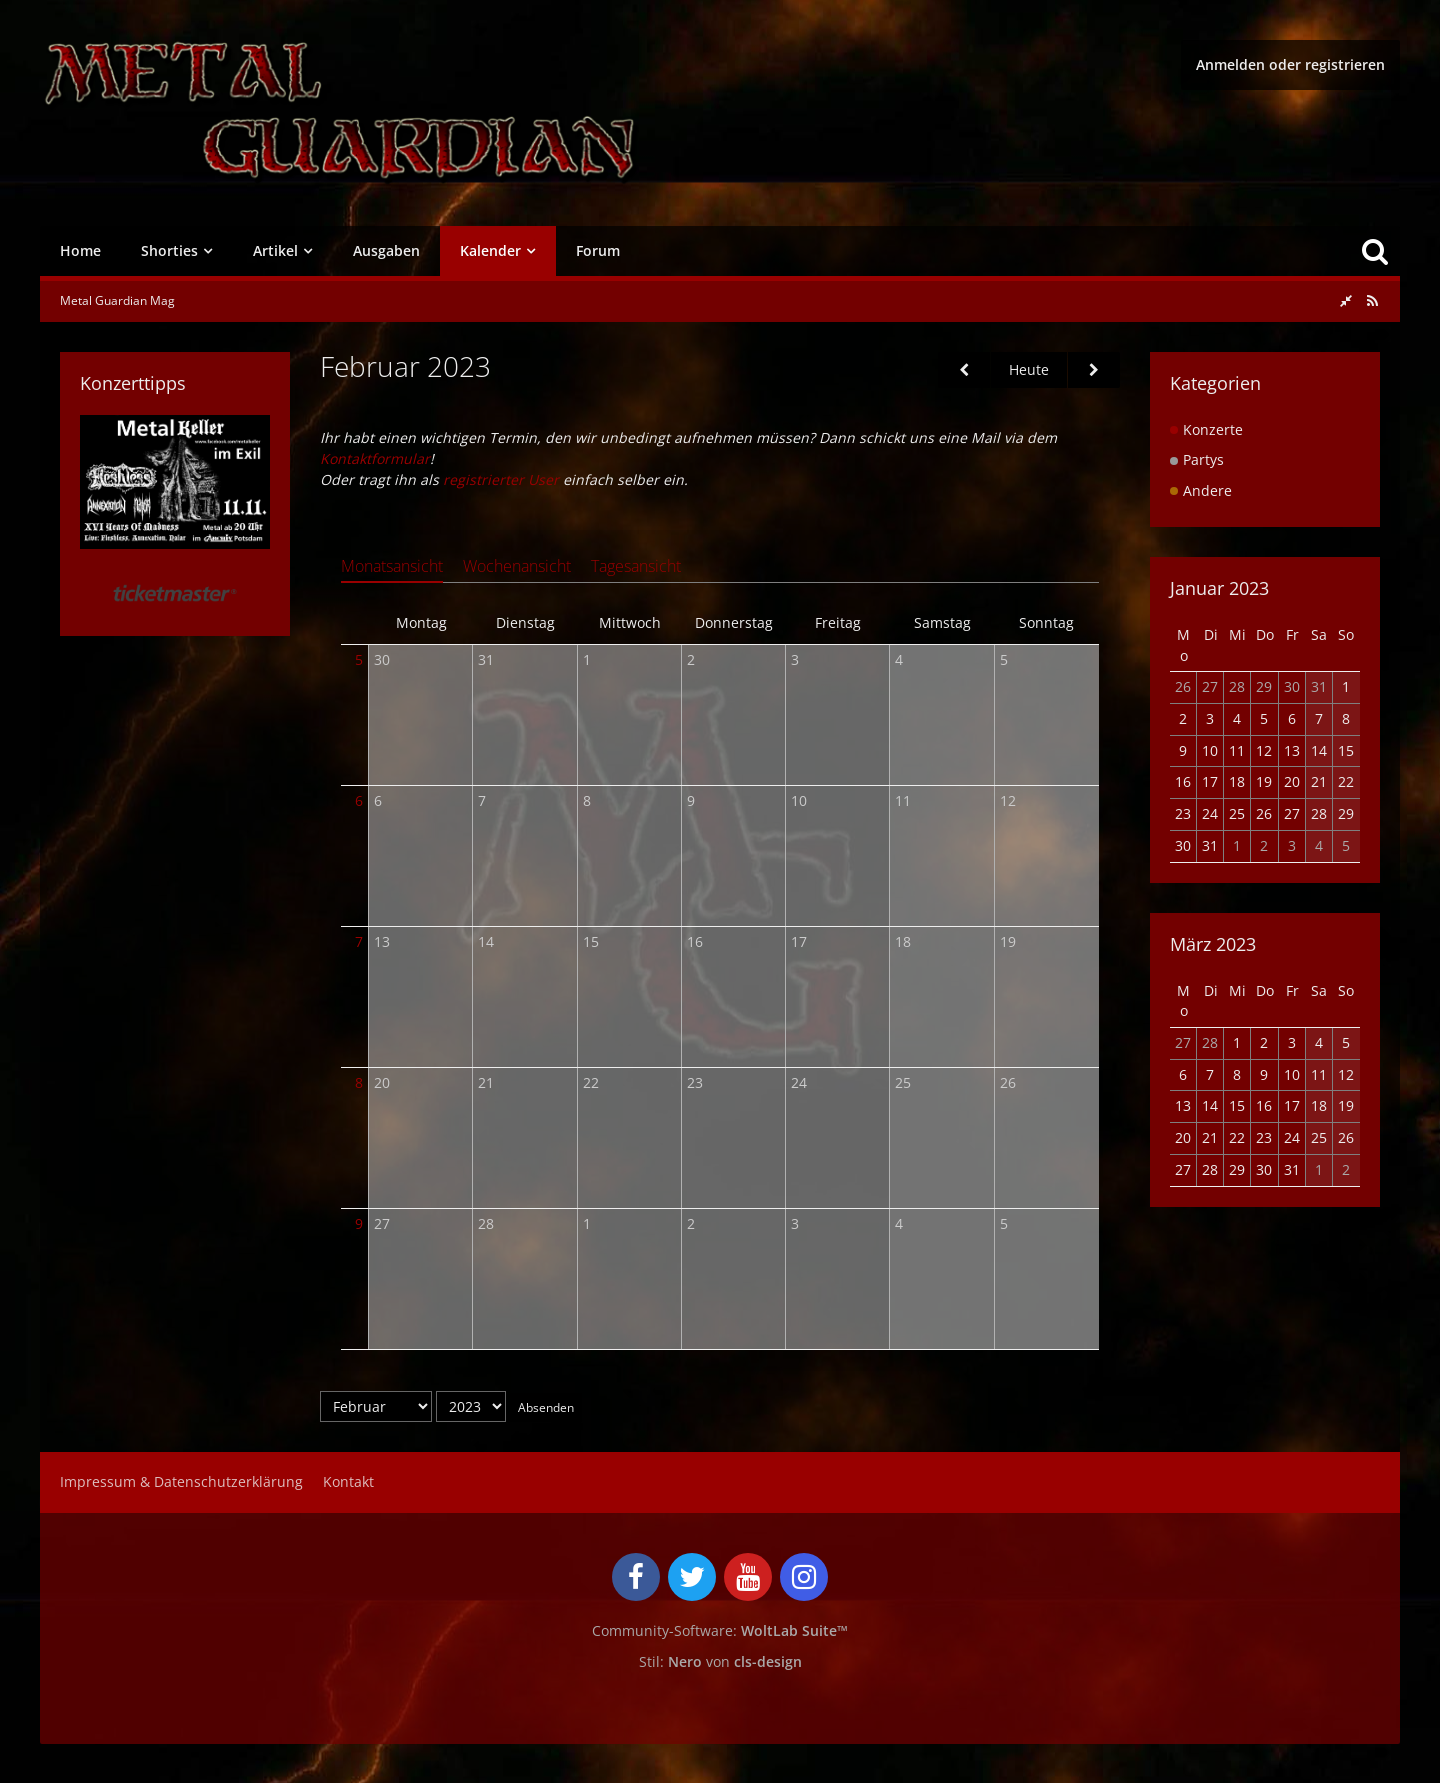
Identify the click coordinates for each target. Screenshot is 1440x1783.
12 (1008, 800)
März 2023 (1213, 944)
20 (382, 1082)
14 (486, 941)
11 (903, 800)
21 (486, 1082)
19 (1008, 941)
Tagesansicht (636, 566)
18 (903, 941)
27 (382, 1223)
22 (591, 1082)
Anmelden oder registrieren (1290, 64)
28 (486, 1223)
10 (799, 800)
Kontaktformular (375, 458)
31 (486, 659)
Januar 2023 (1219, 588)
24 (799, 1082)
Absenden (546, 1406)
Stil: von (720, 1660)
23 (695, 1082)
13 (382, 941)
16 (695, 941)
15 (591, 941)
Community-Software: (720, 1630)
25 (903, 1082)
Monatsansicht (392, 566)
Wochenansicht (517, 566)
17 (799, 941)
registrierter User (501, 479)
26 (1008, 1082)
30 (382, 659)
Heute (1029, 369)
